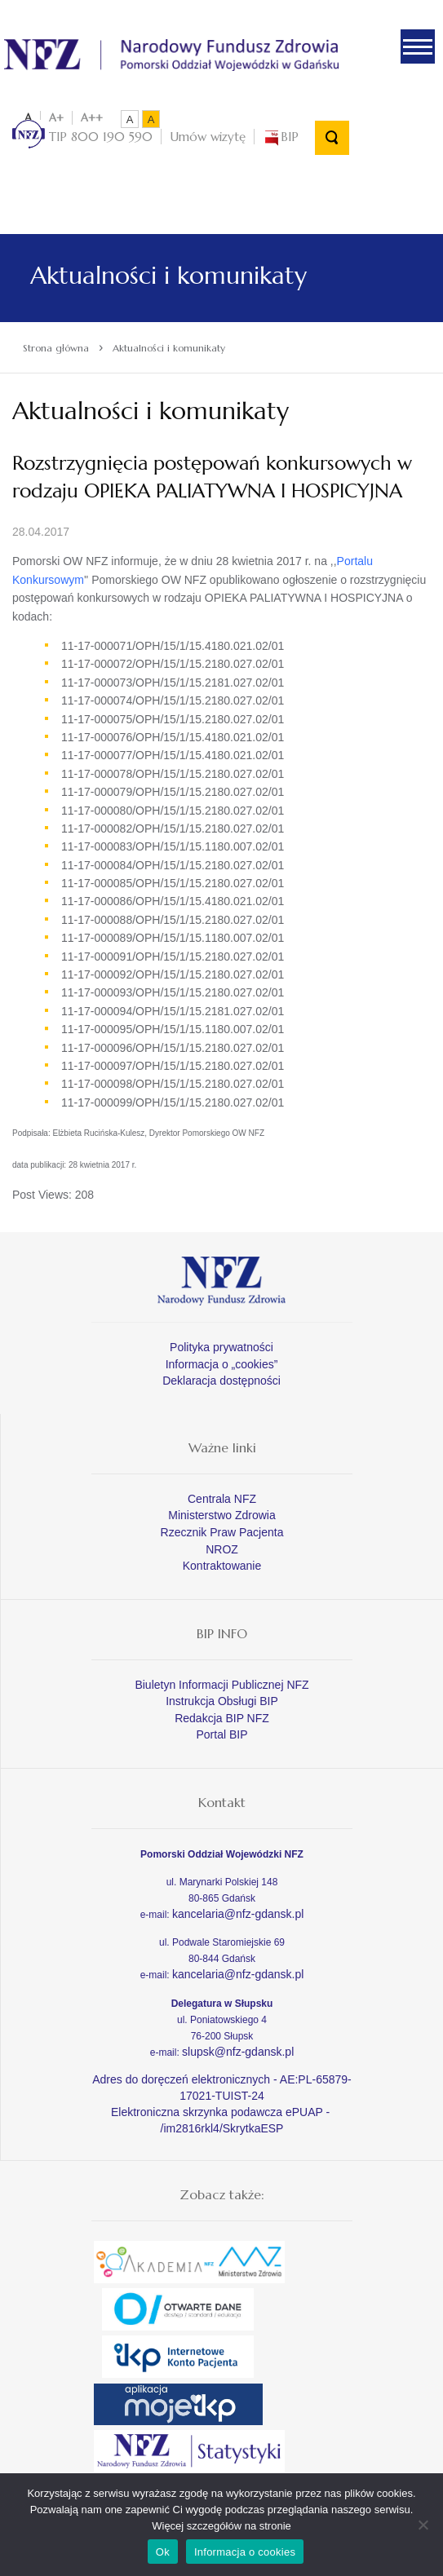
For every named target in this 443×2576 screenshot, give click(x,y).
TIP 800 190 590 (82, 136)
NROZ (222, 1549)
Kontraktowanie (222, 1565)
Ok (163, 2552)
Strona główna (56, 348)
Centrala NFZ (222, 1498)
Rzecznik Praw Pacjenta (222, 1532)
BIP (281, 136)
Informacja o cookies (244, 2552)
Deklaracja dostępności (221, 1380)
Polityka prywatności (221, 1347)
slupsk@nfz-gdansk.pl (238, 2051)
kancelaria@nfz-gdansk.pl (237, 1913)
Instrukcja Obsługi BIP (222, 1701)
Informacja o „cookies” (222, 1364)
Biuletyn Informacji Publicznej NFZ (221, 1684)
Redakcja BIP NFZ (222, 1718)
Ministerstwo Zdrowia (221, 1515)
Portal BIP (221, 1734)
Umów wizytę (208, 136)
